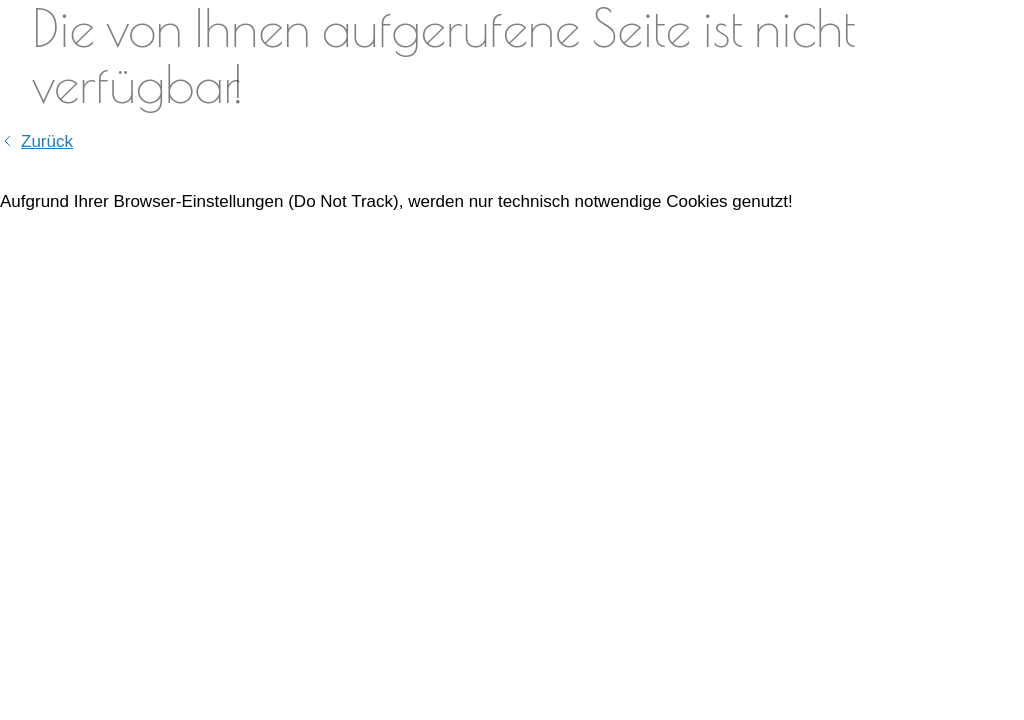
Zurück (47, 141)
